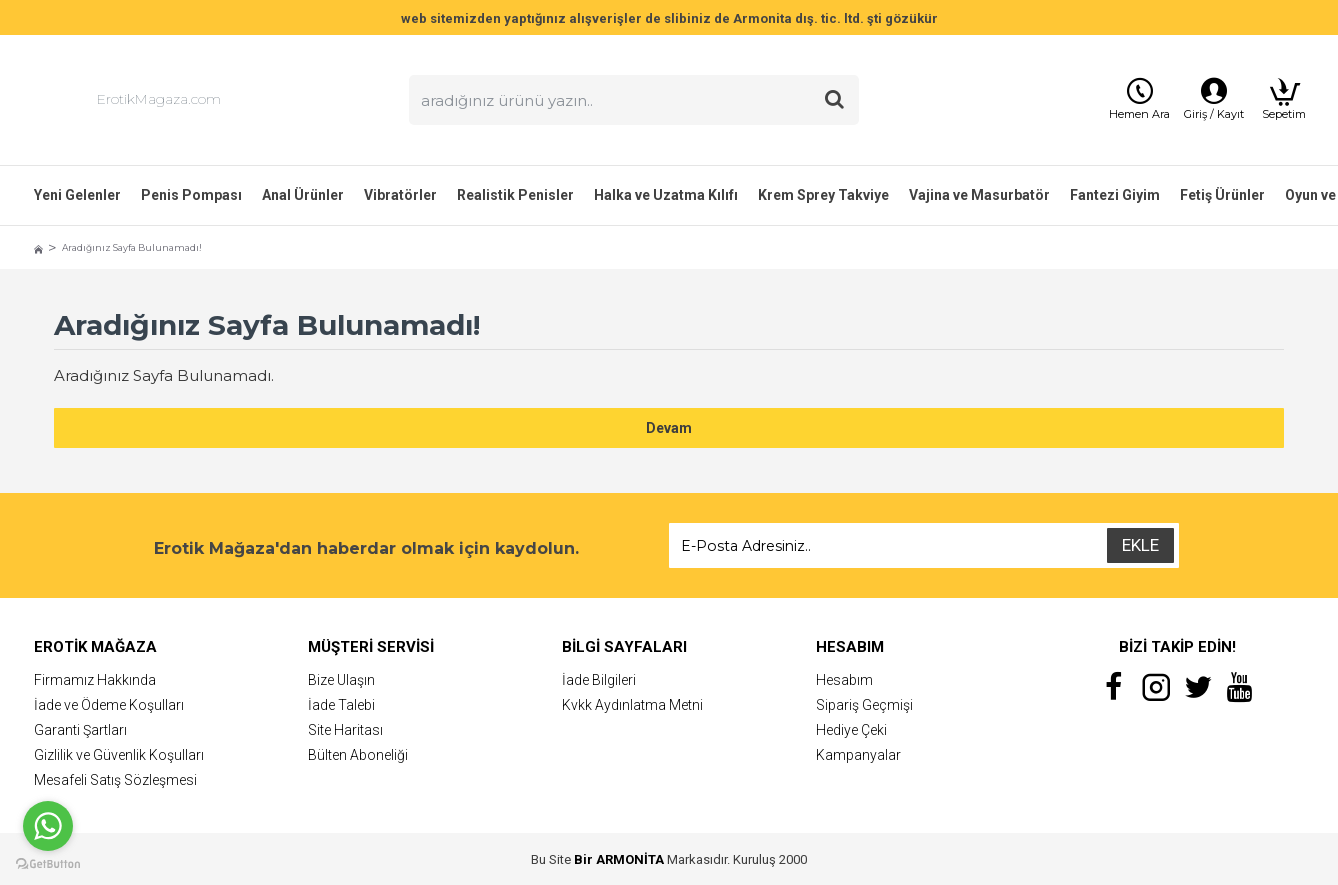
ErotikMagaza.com (159, 99)
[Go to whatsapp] (48, 826)
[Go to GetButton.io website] (48, 864)
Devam (669, 428)
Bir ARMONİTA (619, 859)
